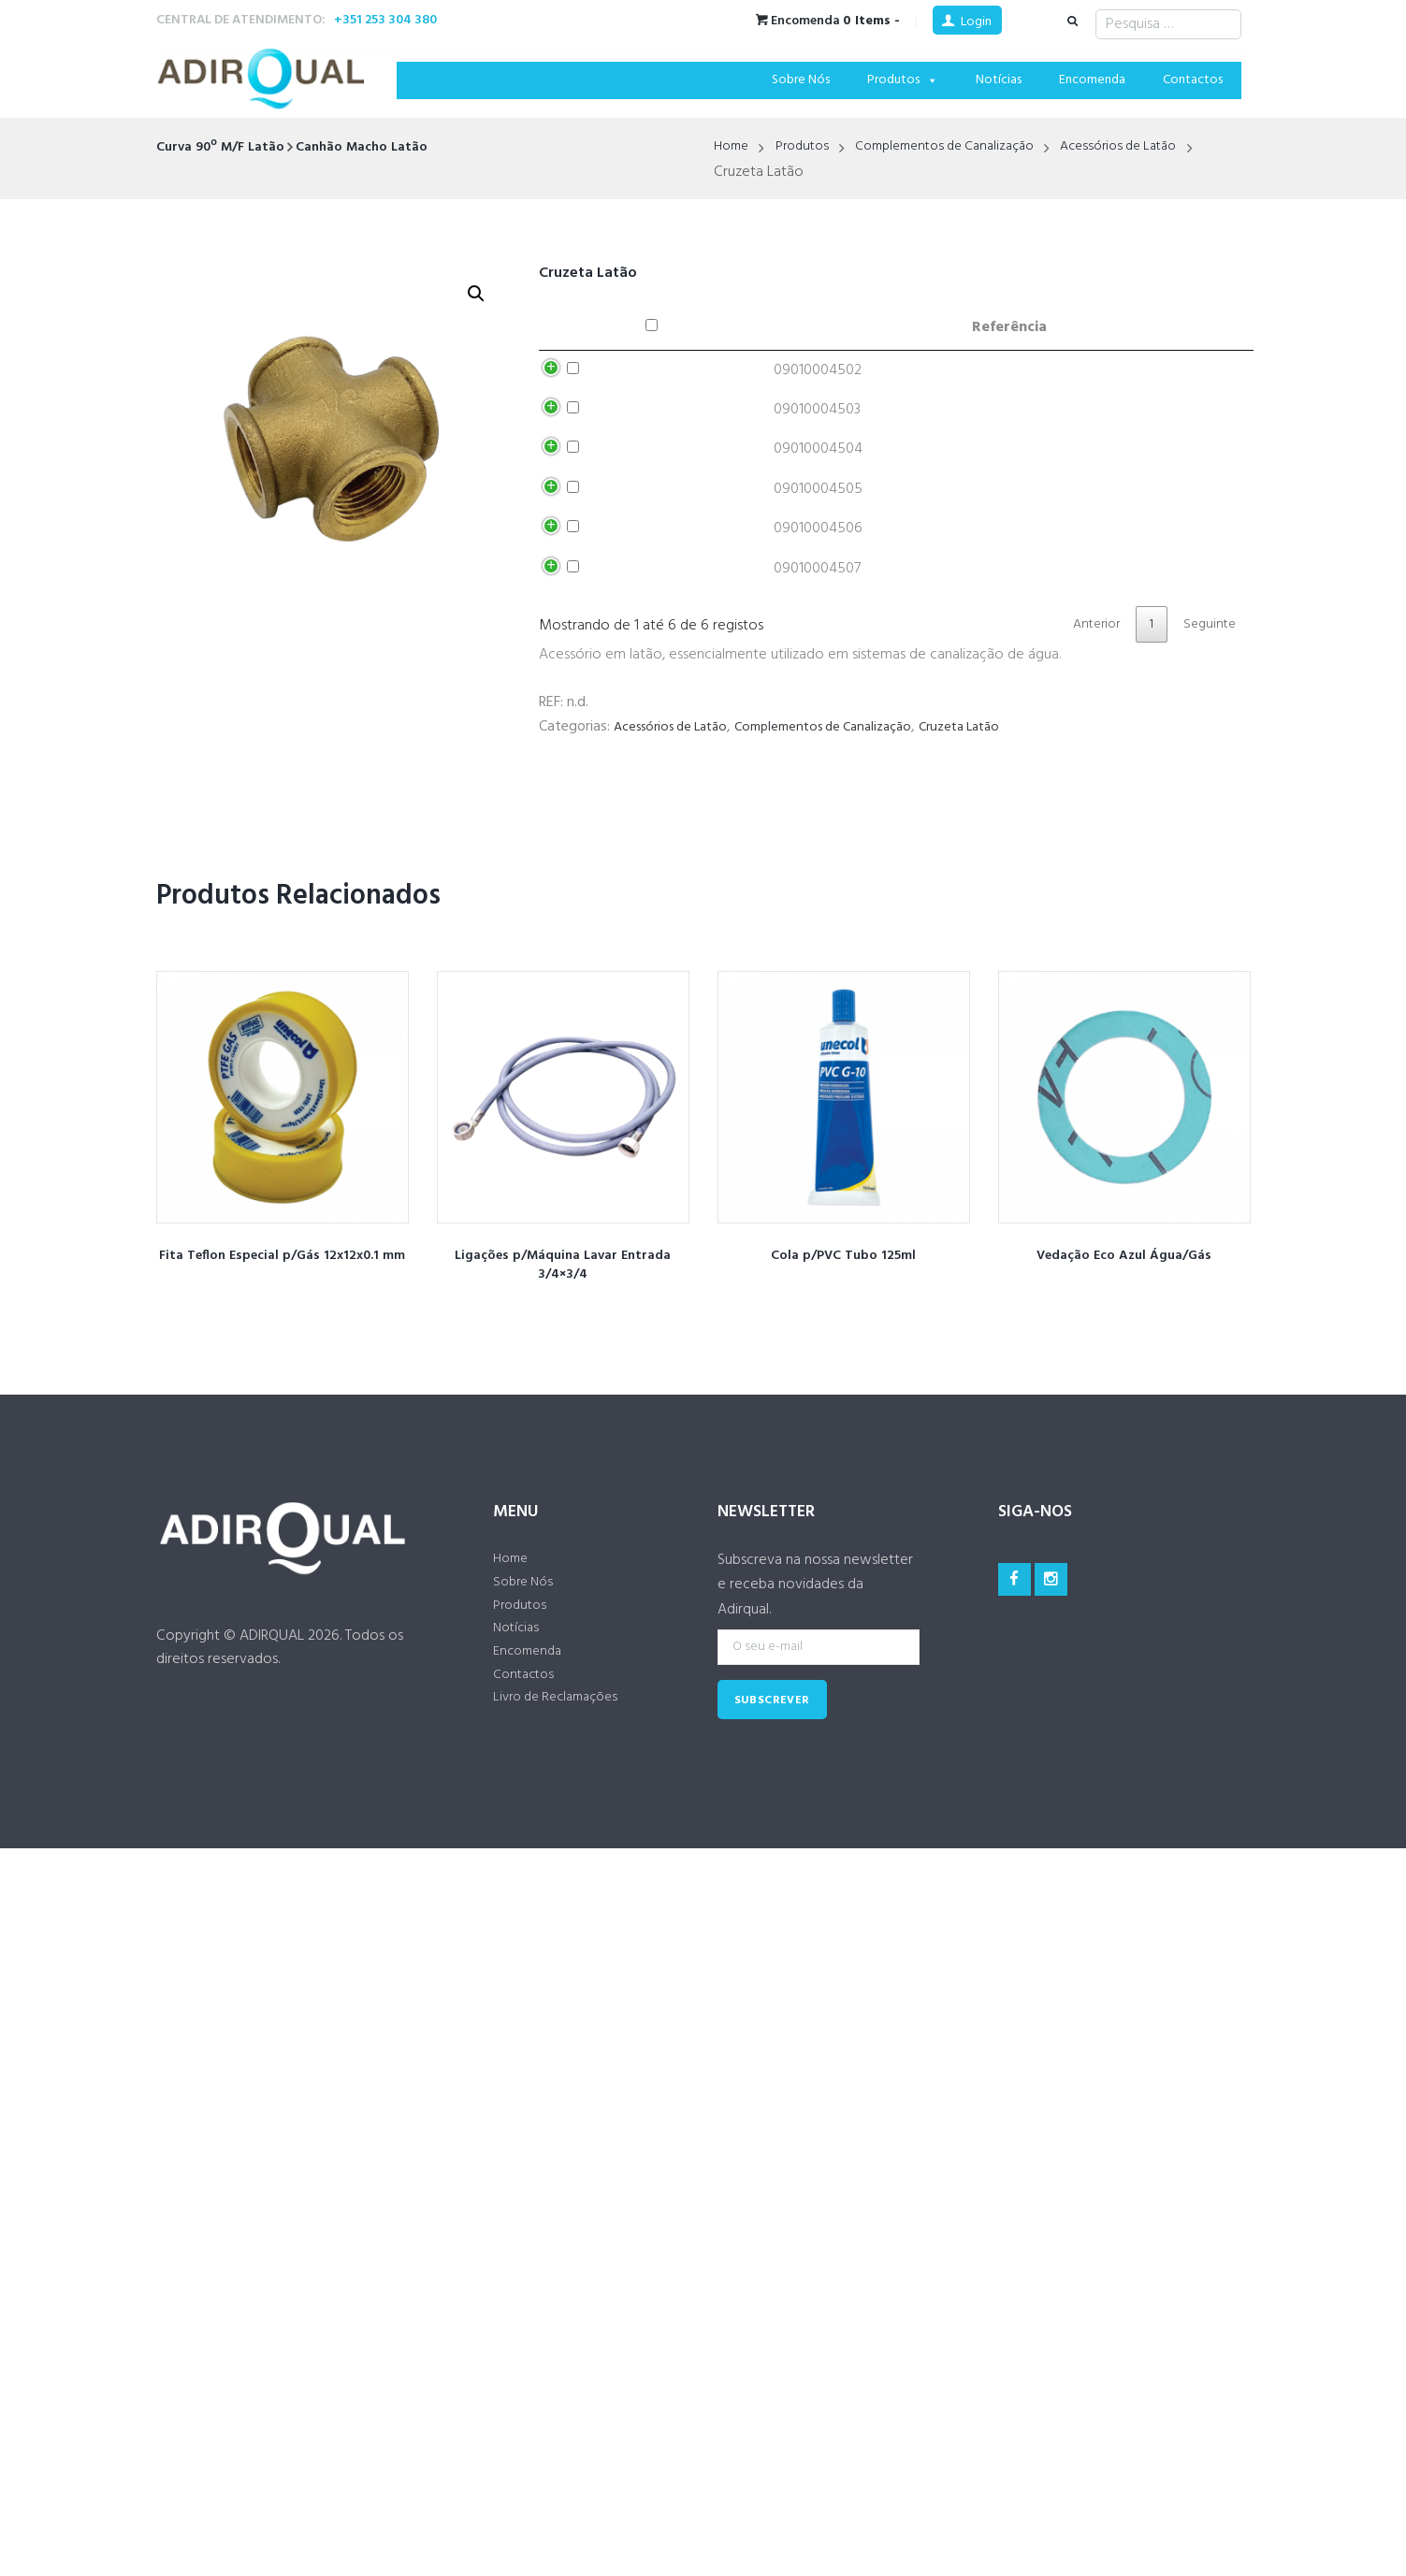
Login (976, 22)
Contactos (1193, 80)
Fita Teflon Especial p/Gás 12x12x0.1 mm (282, 1422)
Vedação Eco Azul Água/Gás (1124, 1412)
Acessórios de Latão (1155, 148)
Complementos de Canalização (965, 148)
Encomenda (1092, 80)
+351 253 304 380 (385, 20)
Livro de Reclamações (562, 1876)
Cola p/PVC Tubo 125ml (843, 1412)
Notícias (999, 80)
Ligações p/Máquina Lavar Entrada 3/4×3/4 (563, 1422)
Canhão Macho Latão (384, 147)
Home (733, 148)
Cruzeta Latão (996, 885)
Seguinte (1207, 780)
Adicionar (1040, 377)
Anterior (1080, 780)
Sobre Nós (801, 80)
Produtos (902, 80)
